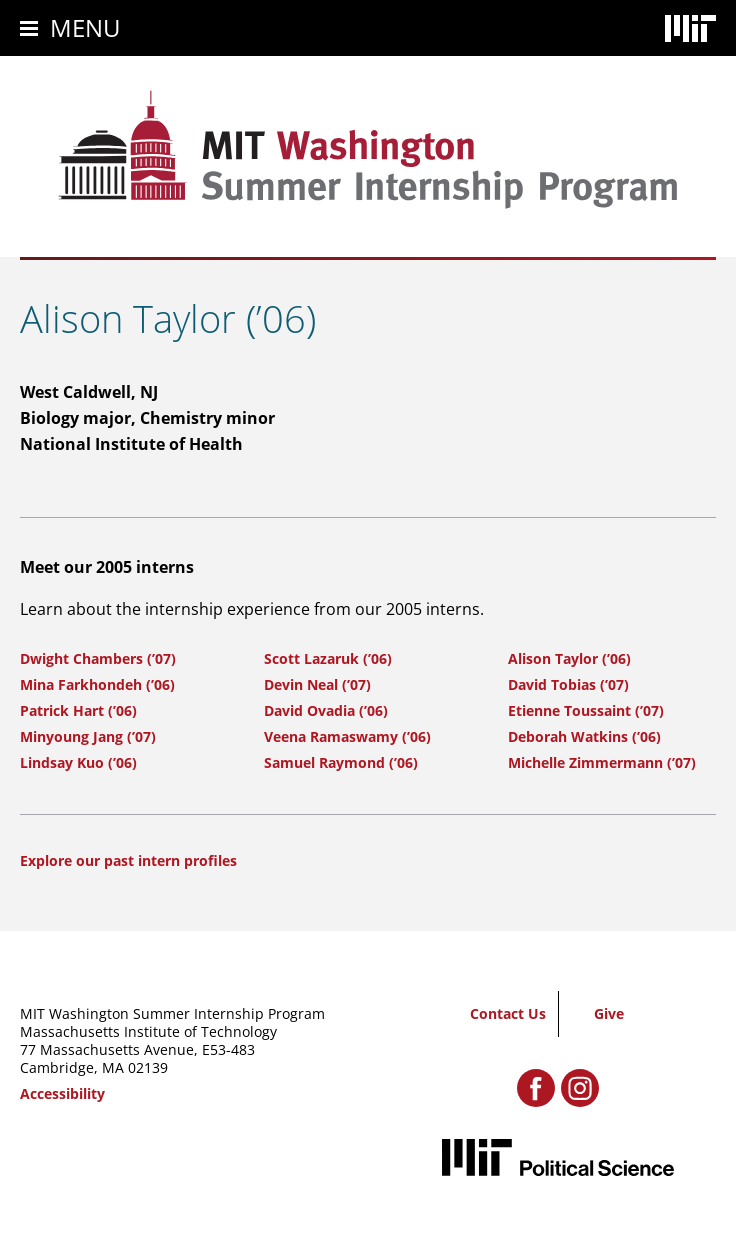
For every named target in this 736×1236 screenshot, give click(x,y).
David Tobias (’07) (568, 684)
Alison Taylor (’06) (569, 658)
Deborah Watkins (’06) (584, 736)
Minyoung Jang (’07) (88, 736)
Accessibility (62, 1093)
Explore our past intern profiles (128, 860)
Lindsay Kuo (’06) (78, 762)
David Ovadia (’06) (326, 710)
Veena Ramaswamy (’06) (347, 736)
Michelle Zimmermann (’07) (602, 762)
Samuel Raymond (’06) (341, 762)
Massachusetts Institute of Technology (148, 1031)
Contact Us (508, 1013)
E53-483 (228, 1049)
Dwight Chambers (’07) (98, 658)
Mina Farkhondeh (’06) (97, 684)
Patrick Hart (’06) (78, 710)
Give (609, 1013)
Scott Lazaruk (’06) (328, 658)
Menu (85, 27)
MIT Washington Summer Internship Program (172, 1013)
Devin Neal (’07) (317, 684)
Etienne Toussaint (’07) (586, 710)
